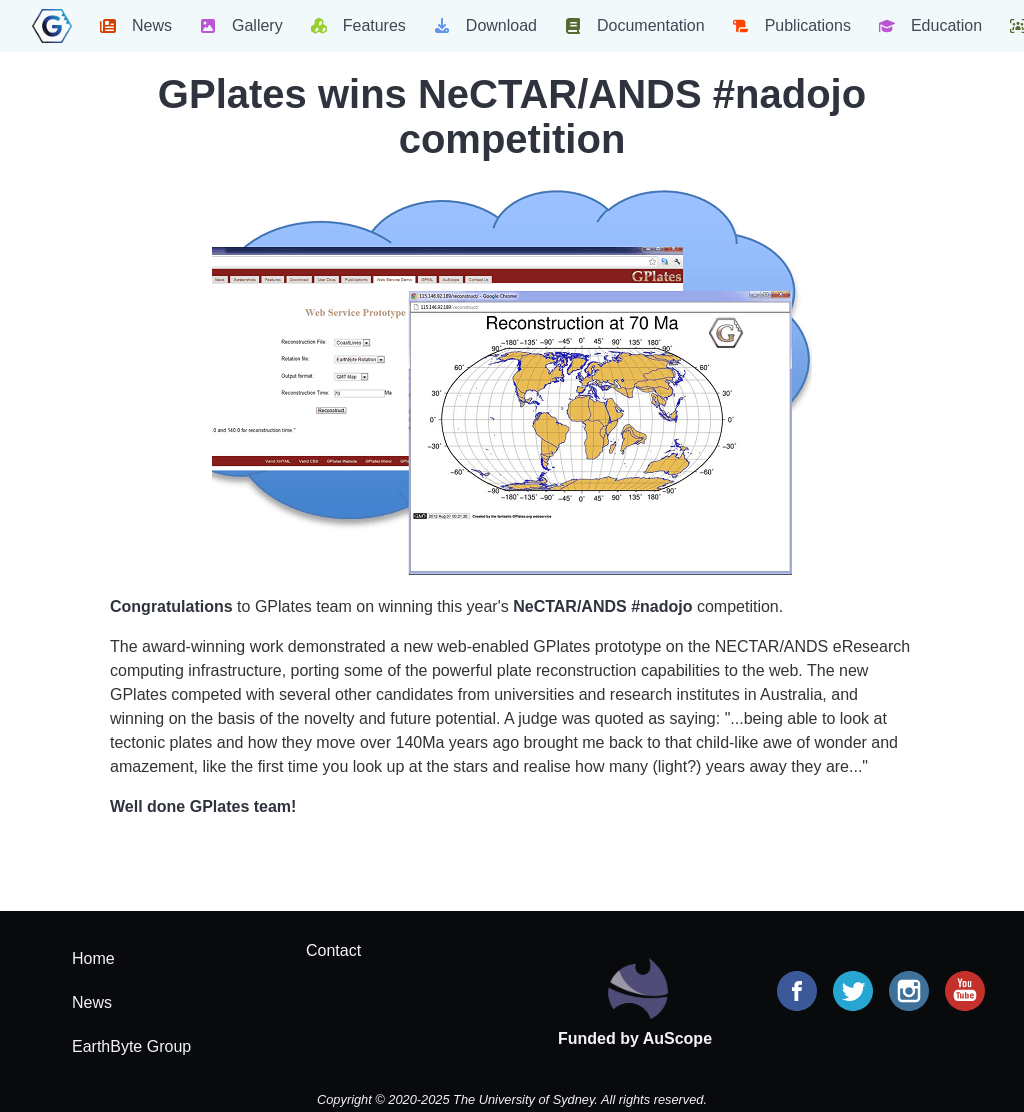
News (92, 1002)
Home (93, 958)
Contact (333, 950)
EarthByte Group (131, 1046)
